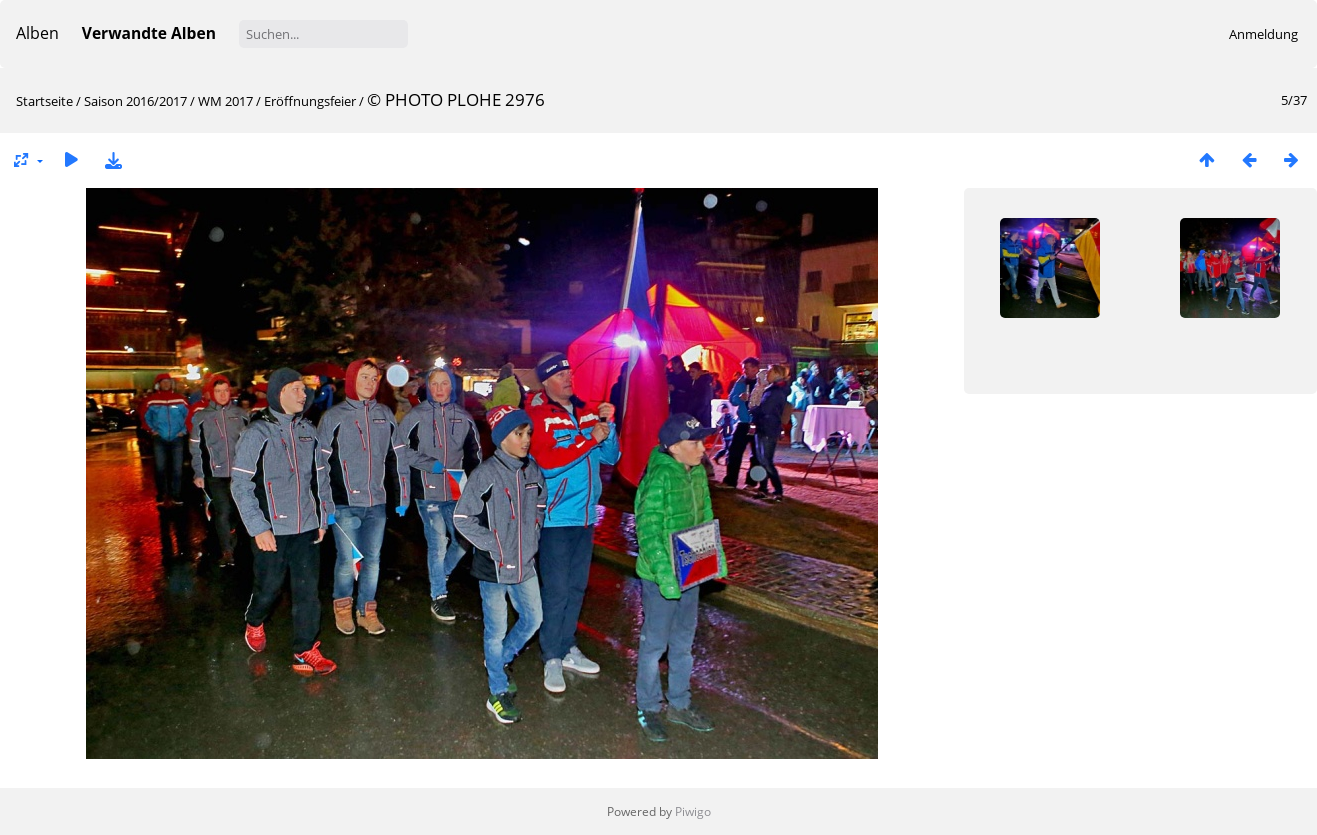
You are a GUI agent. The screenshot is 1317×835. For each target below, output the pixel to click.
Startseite (44, 101)
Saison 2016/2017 (135, 101)
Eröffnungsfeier (310, 101)
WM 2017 (225, 101)
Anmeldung (1263, 34)
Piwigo (693, 811)
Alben (37, 33)
